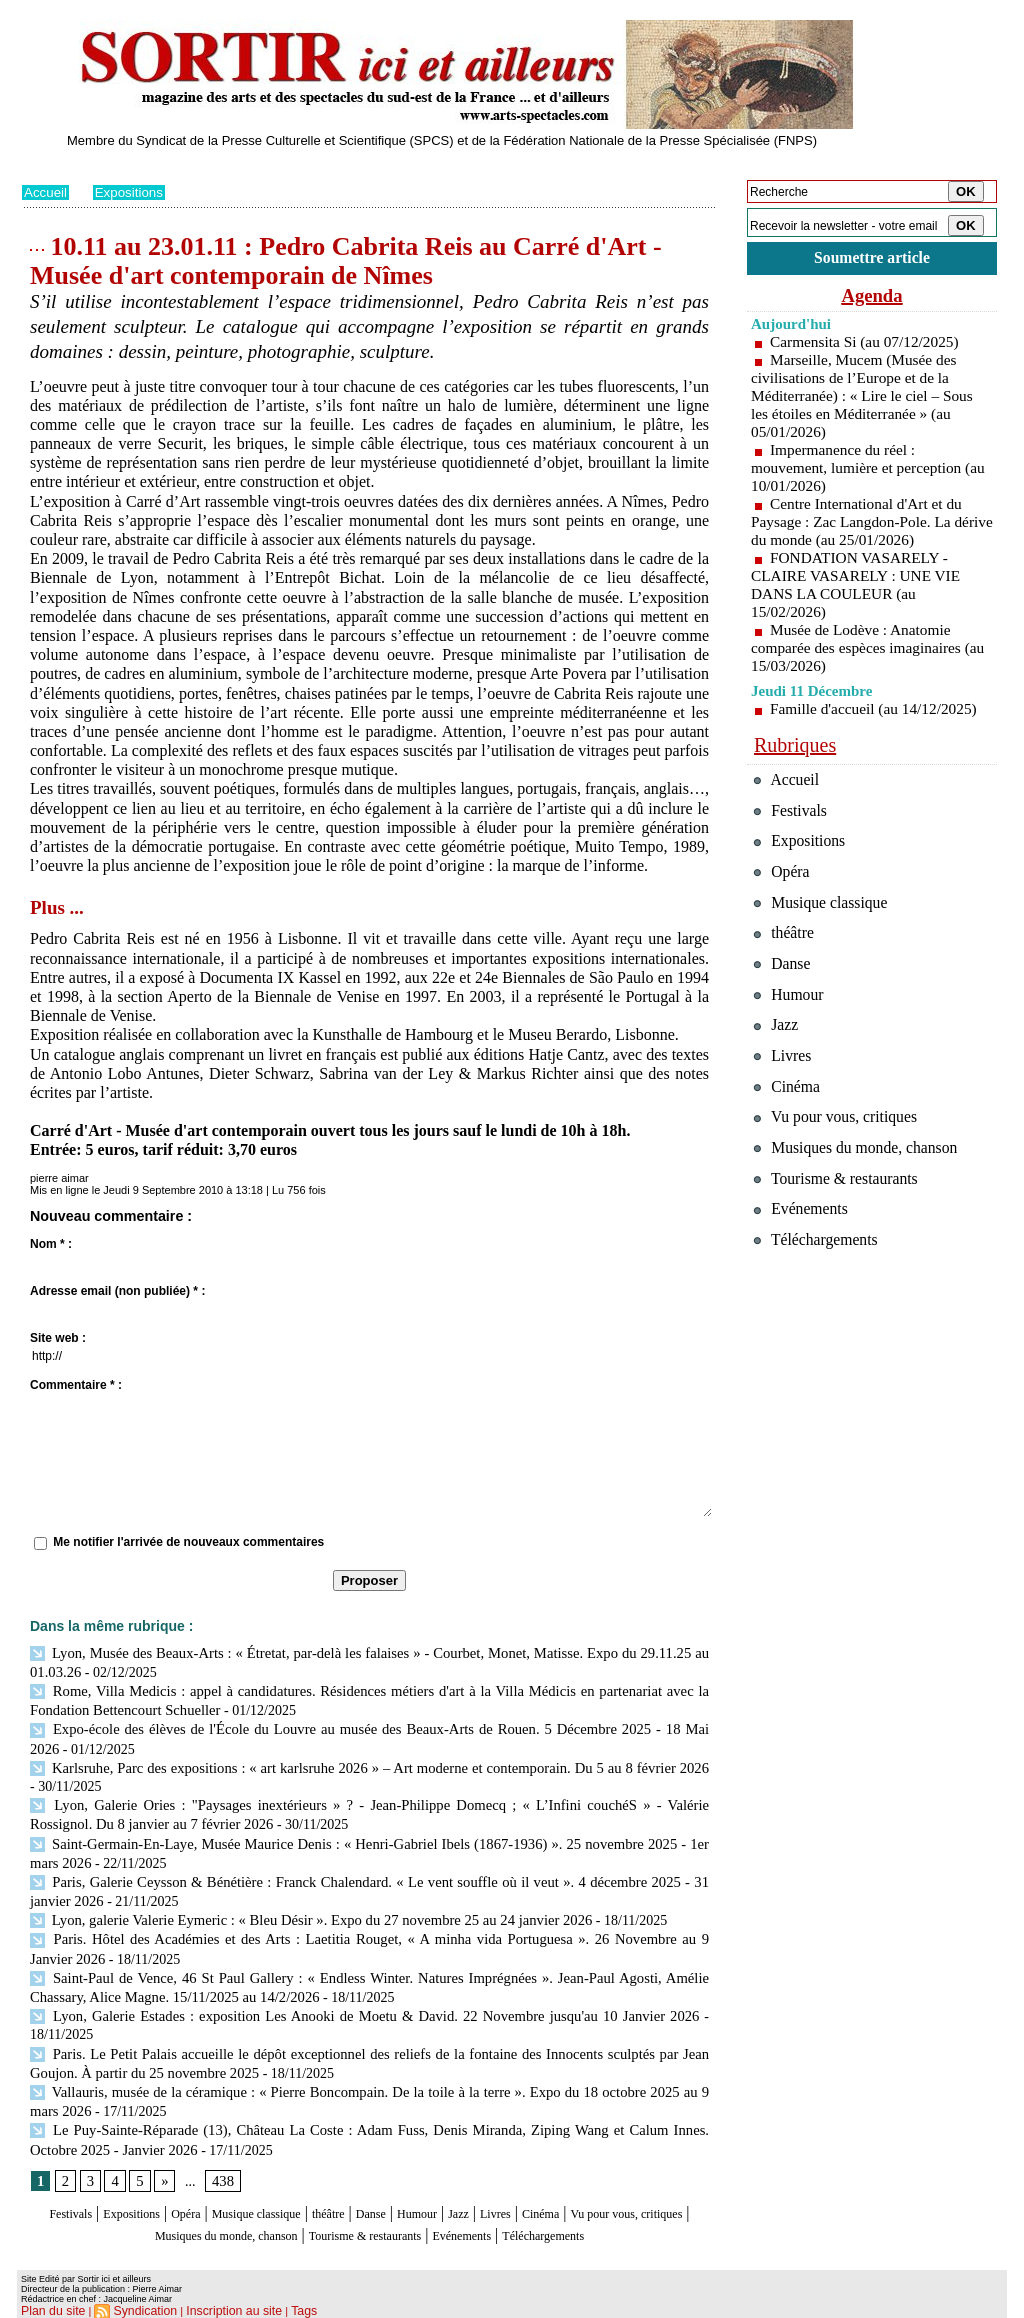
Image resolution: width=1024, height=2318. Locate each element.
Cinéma (653, 2191)
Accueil (46, 192)
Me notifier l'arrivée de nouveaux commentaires (188, 1542)
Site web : (58, 1338)
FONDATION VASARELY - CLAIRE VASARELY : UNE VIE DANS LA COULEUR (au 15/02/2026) (860, 587)
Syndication (135, 2304)
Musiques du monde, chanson (310, 2210)
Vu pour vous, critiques (842, 1158)
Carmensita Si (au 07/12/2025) (868, 344)
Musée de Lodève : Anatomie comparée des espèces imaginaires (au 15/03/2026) (860, 650)
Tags (278, 2304)
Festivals (60, 2191)
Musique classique (296, 2191)
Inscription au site (215, 2304)
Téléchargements (369, 2229)
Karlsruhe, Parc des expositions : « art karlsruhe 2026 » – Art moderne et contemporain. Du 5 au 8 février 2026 (365, 1761)
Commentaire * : (76, 1385)
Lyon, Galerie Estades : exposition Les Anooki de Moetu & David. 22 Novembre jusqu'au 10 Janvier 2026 (364, 1998)
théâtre (389, 2191)
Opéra (206, 2191)
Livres (596, 2191)
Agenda (872, 298)
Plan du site (49, 2304)
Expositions (133, 192)
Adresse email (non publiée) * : (117, 1291)
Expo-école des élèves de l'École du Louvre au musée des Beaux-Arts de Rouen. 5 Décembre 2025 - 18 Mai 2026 (365, 1725)
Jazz (551, 2191)
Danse (441, 2191)
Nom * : (51, 1244)
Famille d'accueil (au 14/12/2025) (878, 711)
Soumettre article (872, 259)
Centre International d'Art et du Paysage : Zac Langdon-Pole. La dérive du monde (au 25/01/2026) (860, 524)
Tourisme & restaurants (491, 2210)
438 (220, 2158)
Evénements (616, 2210)
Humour (499, 2191)
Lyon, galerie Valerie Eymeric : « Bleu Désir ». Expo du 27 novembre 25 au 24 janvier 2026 (299, 1907)
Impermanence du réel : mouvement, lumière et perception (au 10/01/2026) (860, 470)
